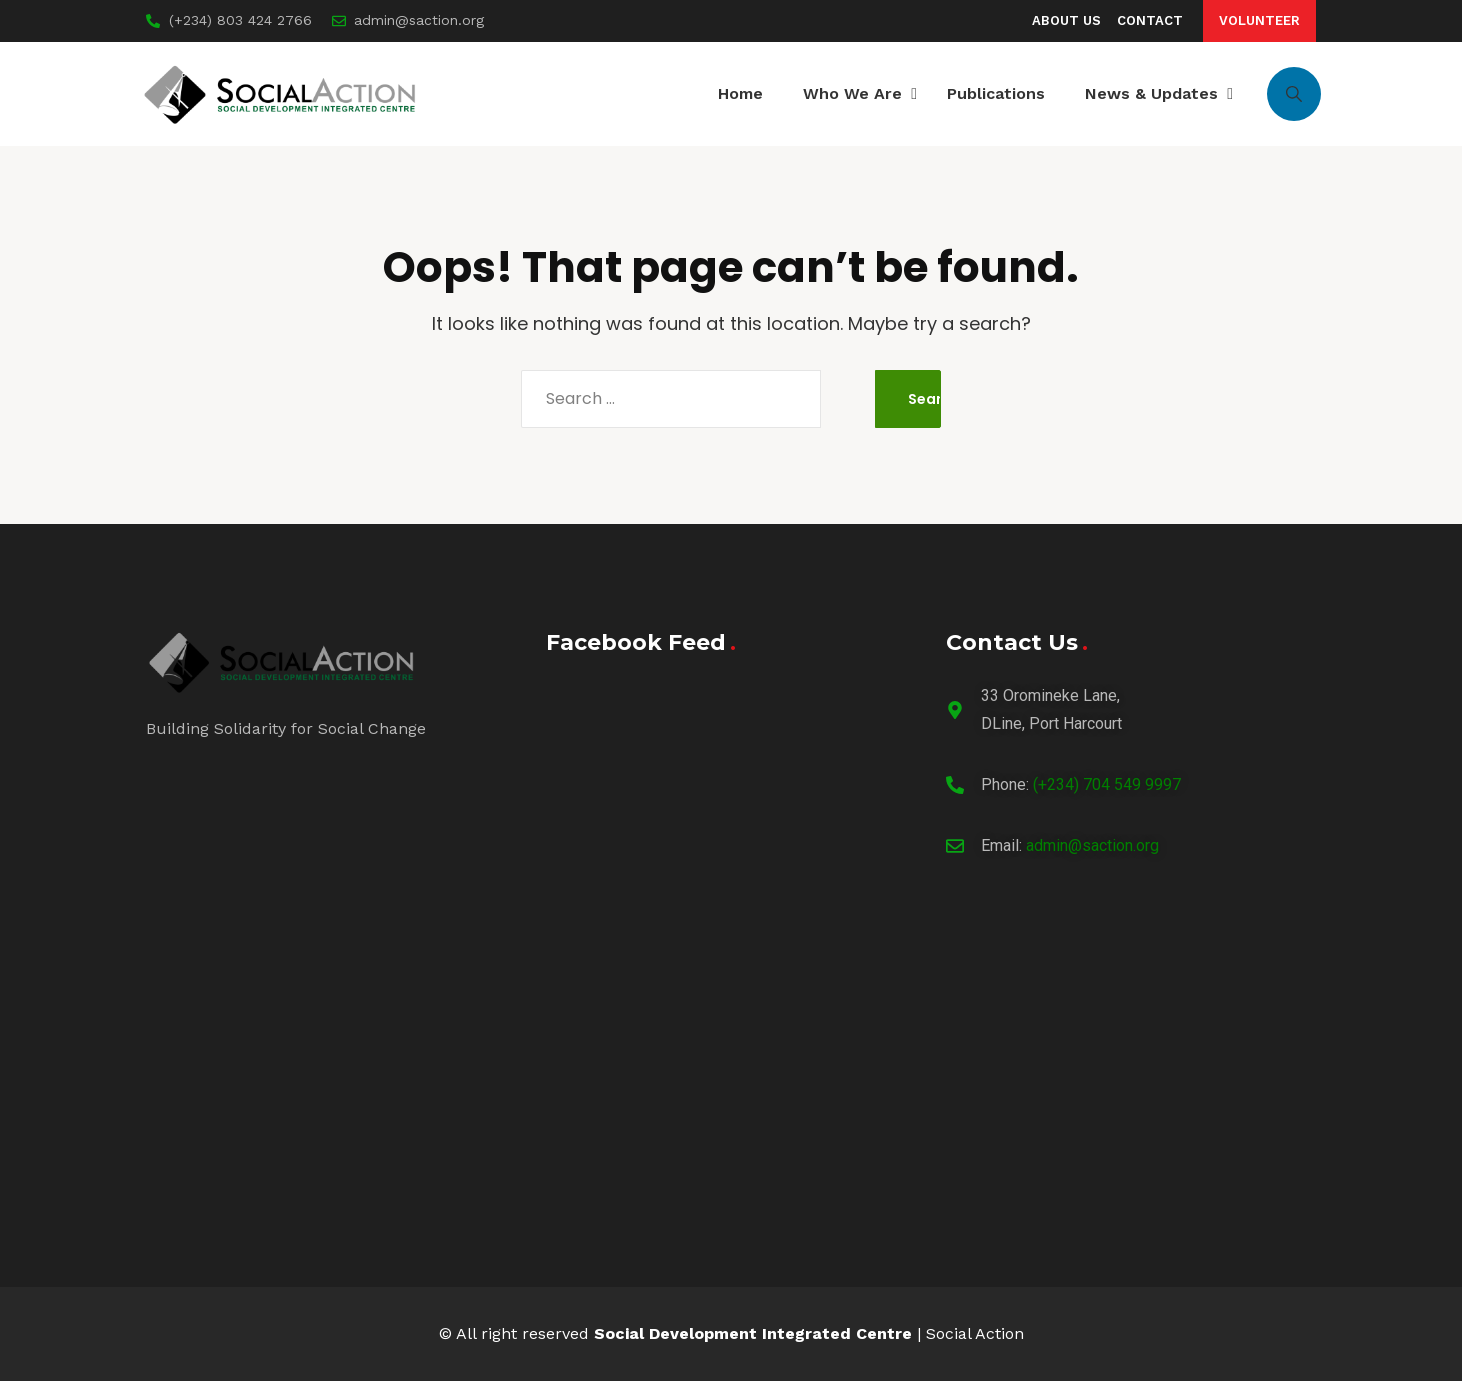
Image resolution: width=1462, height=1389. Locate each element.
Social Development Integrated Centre (753, 1341)
